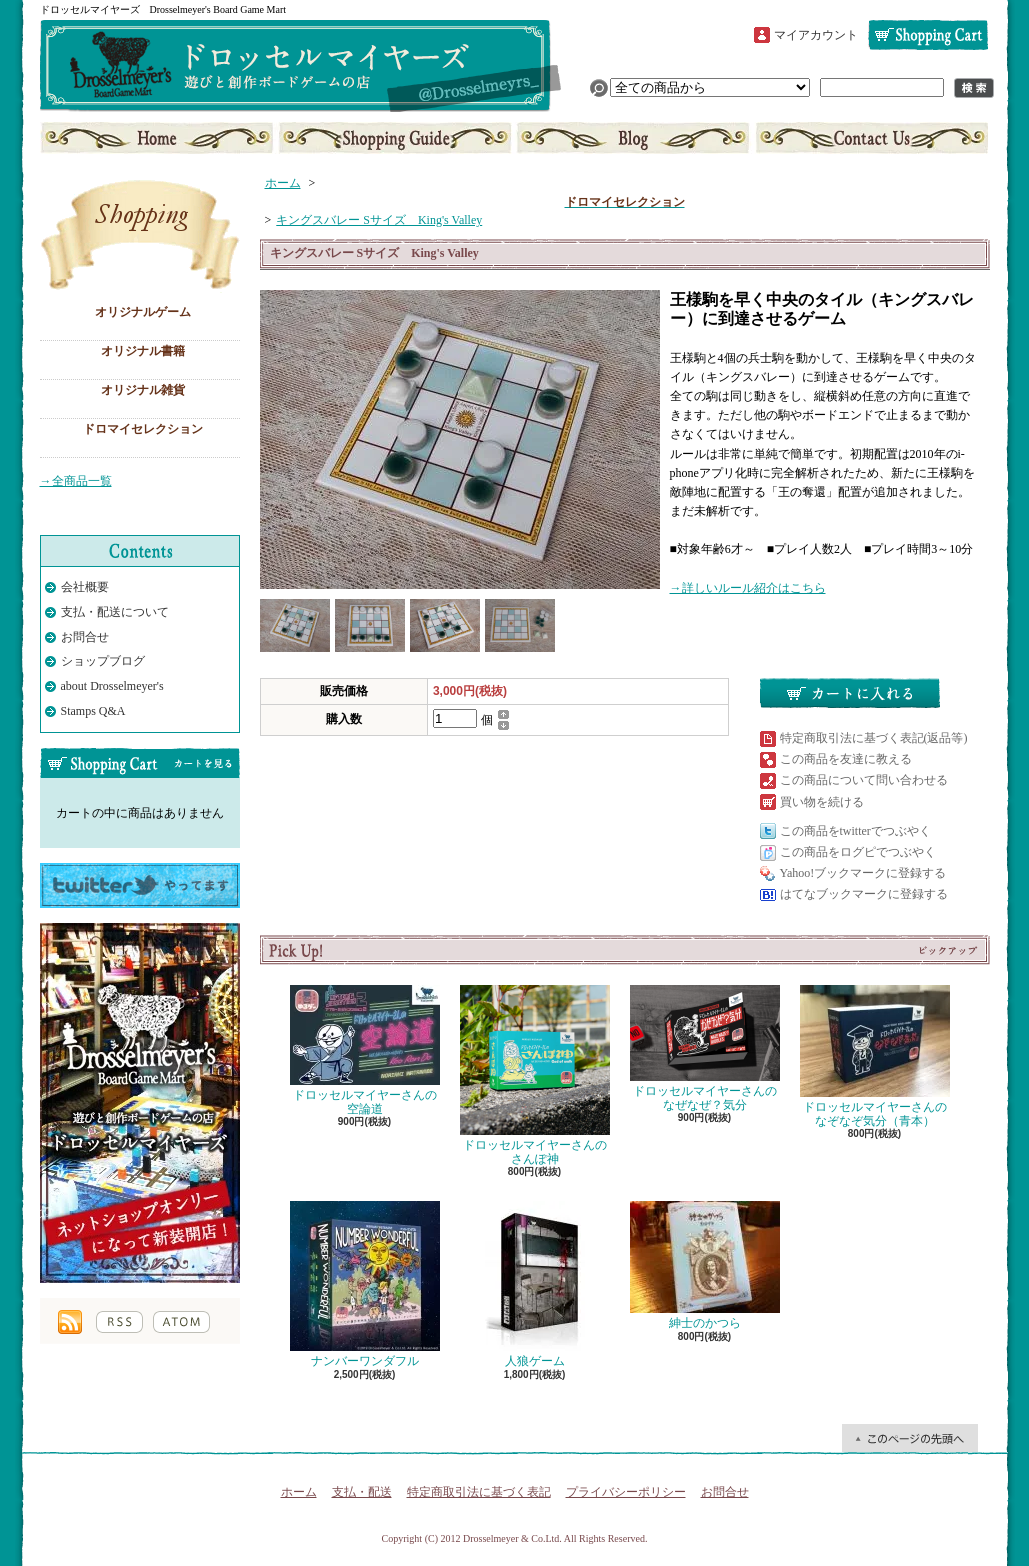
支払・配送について (395, 138)
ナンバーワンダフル (365, 1284)
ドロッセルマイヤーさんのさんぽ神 (535, 1075)
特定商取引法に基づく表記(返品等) (874, 738)
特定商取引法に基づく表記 (479, 1492)
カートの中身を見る (140, 763)
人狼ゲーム (535, 1284)
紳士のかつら (705, 1265)
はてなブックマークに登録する (864, 894)
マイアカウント (816, 35)
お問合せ (870, 138)
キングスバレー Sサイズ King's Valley (379, 220)
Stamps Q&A (93, 711)
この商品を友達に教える (846, 759)
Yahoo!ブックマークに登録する (863, 873)
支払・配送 (362, 1492)
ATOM (181, 1322)
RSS (119, 1322)
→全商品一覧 (76, 481)
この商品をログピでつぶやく (858, 852)
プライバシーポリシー (626, 1492)
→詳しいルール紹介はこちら (748, 588)
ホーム (158, 138)
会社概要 (85, 587)
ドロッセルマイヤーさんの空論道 (365, 1050)
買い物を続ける (822, 802)
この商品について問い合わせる (864, 780)
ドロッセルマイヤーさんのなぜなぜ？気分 (705, 1048)
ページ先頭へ (910, 1438)
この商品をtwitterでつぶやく (855, 831)
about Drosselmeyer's (112, 686)
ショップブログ (633, 138)
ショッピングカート (928, 35)
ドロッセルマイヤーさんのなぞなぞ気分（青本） (875, 1056)
